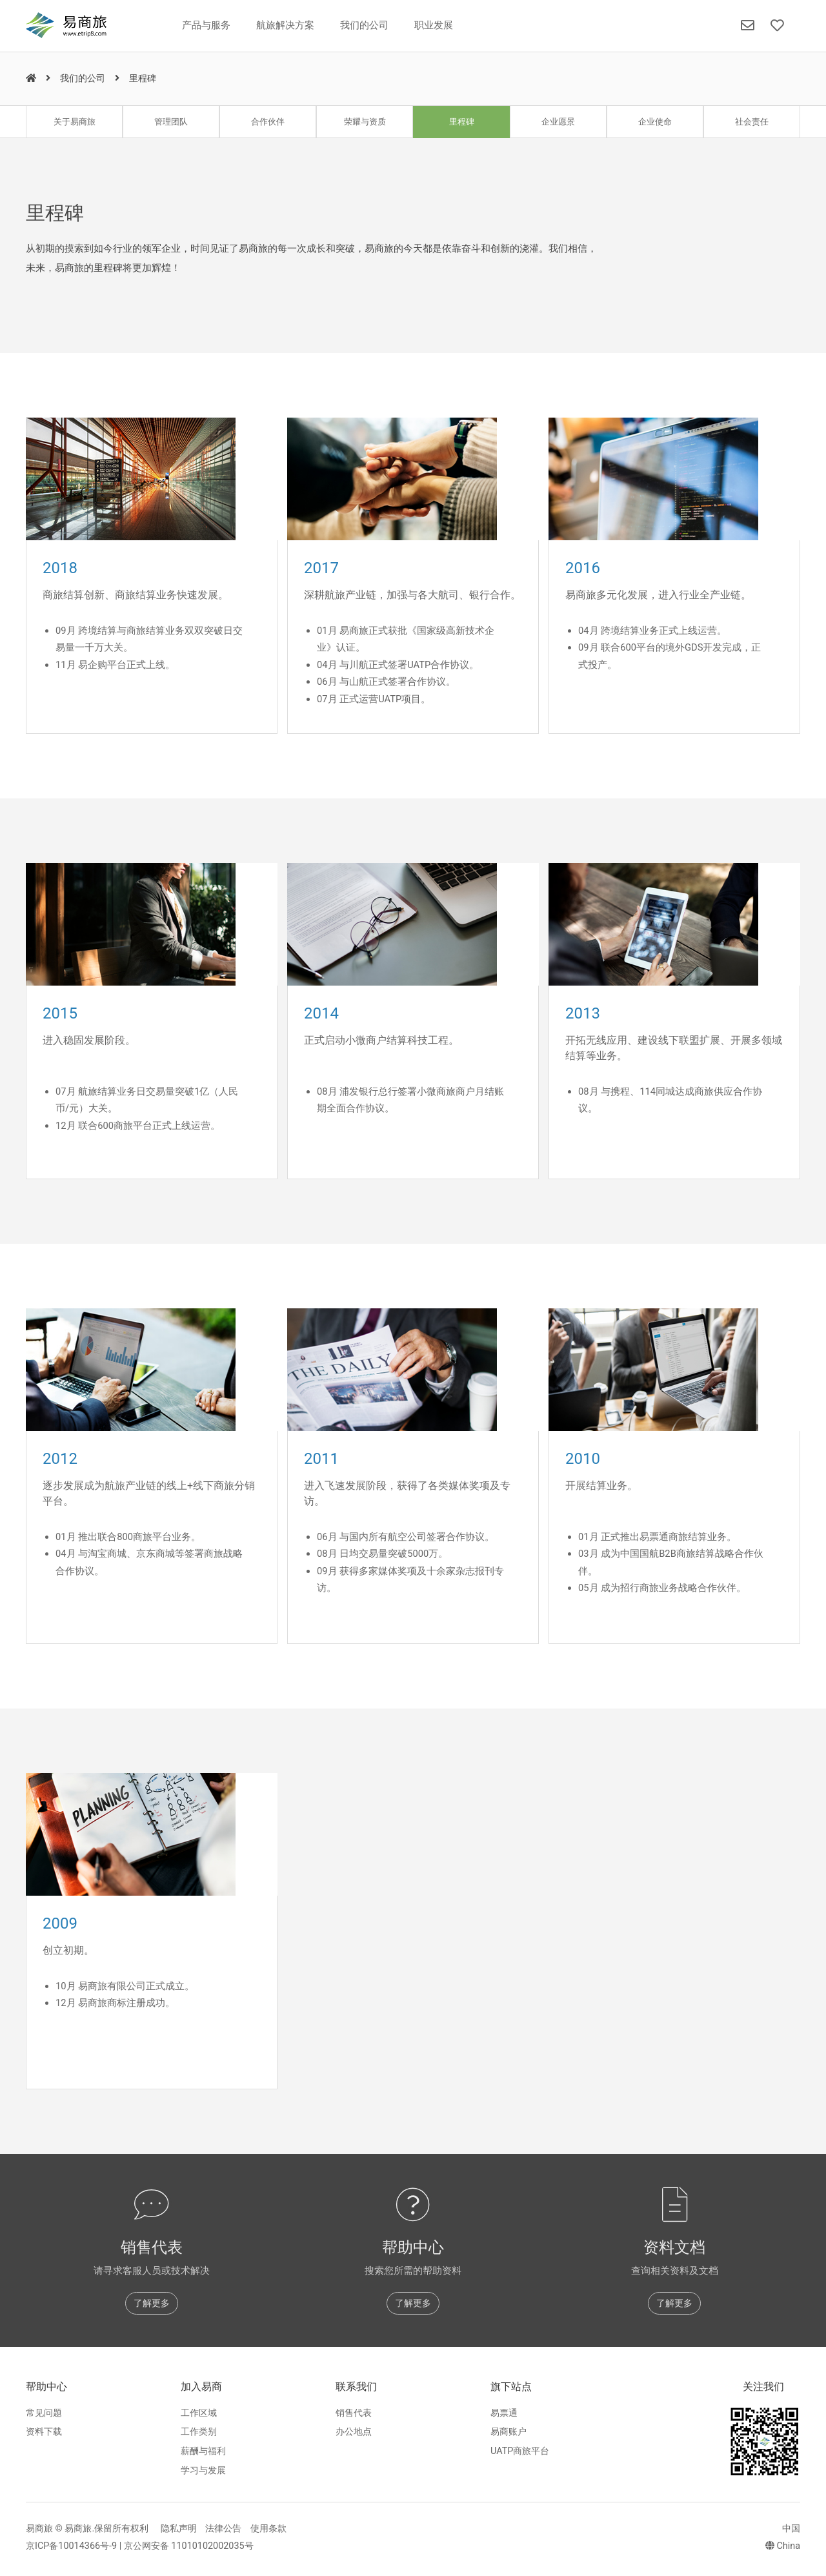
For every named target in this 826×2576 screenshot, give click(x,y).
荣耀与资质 (365, 122)
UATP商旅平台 (519, 2451)
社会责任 (752, 122)
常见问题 (44, 2413)
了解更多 (152, 2303)
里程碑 (461, 122)
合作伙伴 (268, 122)
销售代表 (354, 2413)
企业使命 (655, 122)
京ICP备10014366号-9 (71, 2546)
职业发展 (433, 25)
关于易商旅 (75, 122)
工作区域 (199, 2413)
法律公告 (223, 2528)
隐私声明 (179, 2528)
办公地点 (354, 2431)
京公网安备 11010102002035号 (189, 2546)
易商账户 (508, 2431)
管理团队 (171, 122)
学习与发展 (203, 2470)
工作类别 (199, 2431)
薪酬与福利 (203, 2451)
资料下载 (44, 2431)
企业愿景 (558, 122)
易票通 (504, 2413)
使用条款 (268, 2528)
